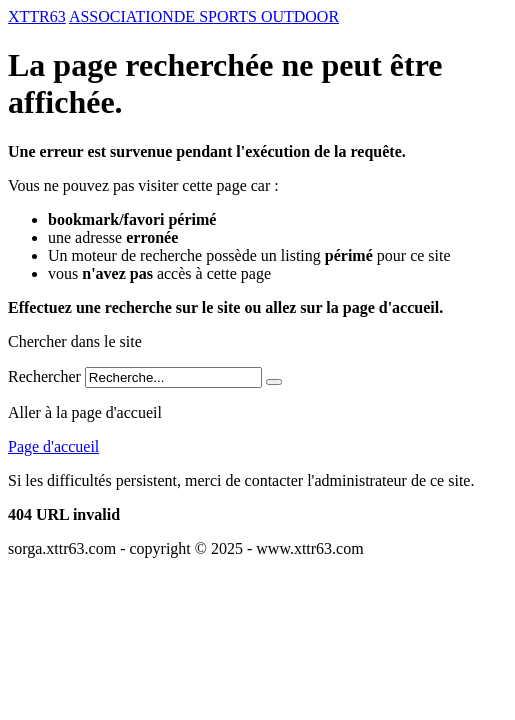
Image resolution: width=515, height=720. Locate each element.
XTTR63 (37, 16)
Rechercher (44, 376)
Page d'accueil (53, 446)
